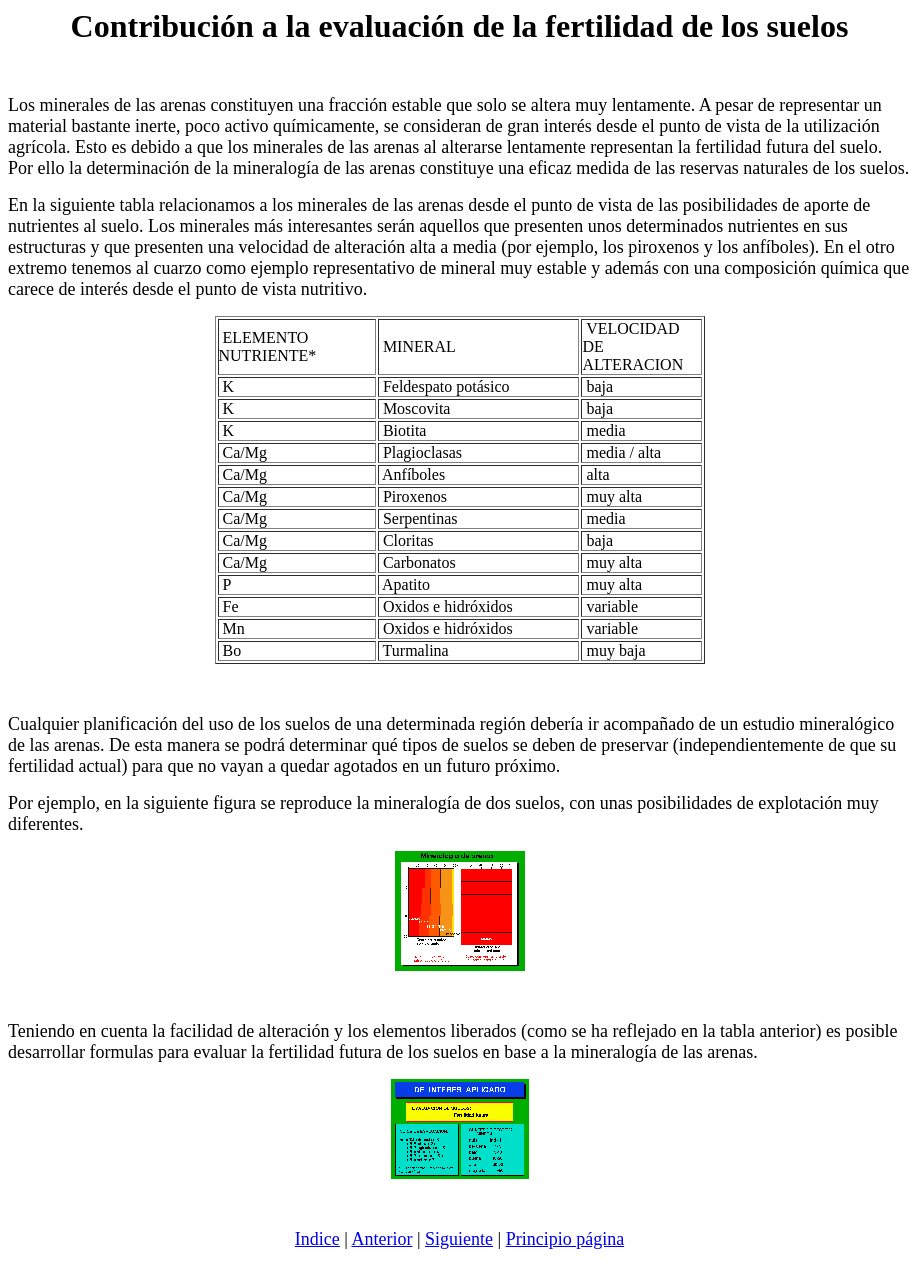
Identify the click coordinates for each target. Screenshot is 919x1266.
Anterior (381, 1239)
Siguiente (459, 1239)
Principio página (565, 1239)
